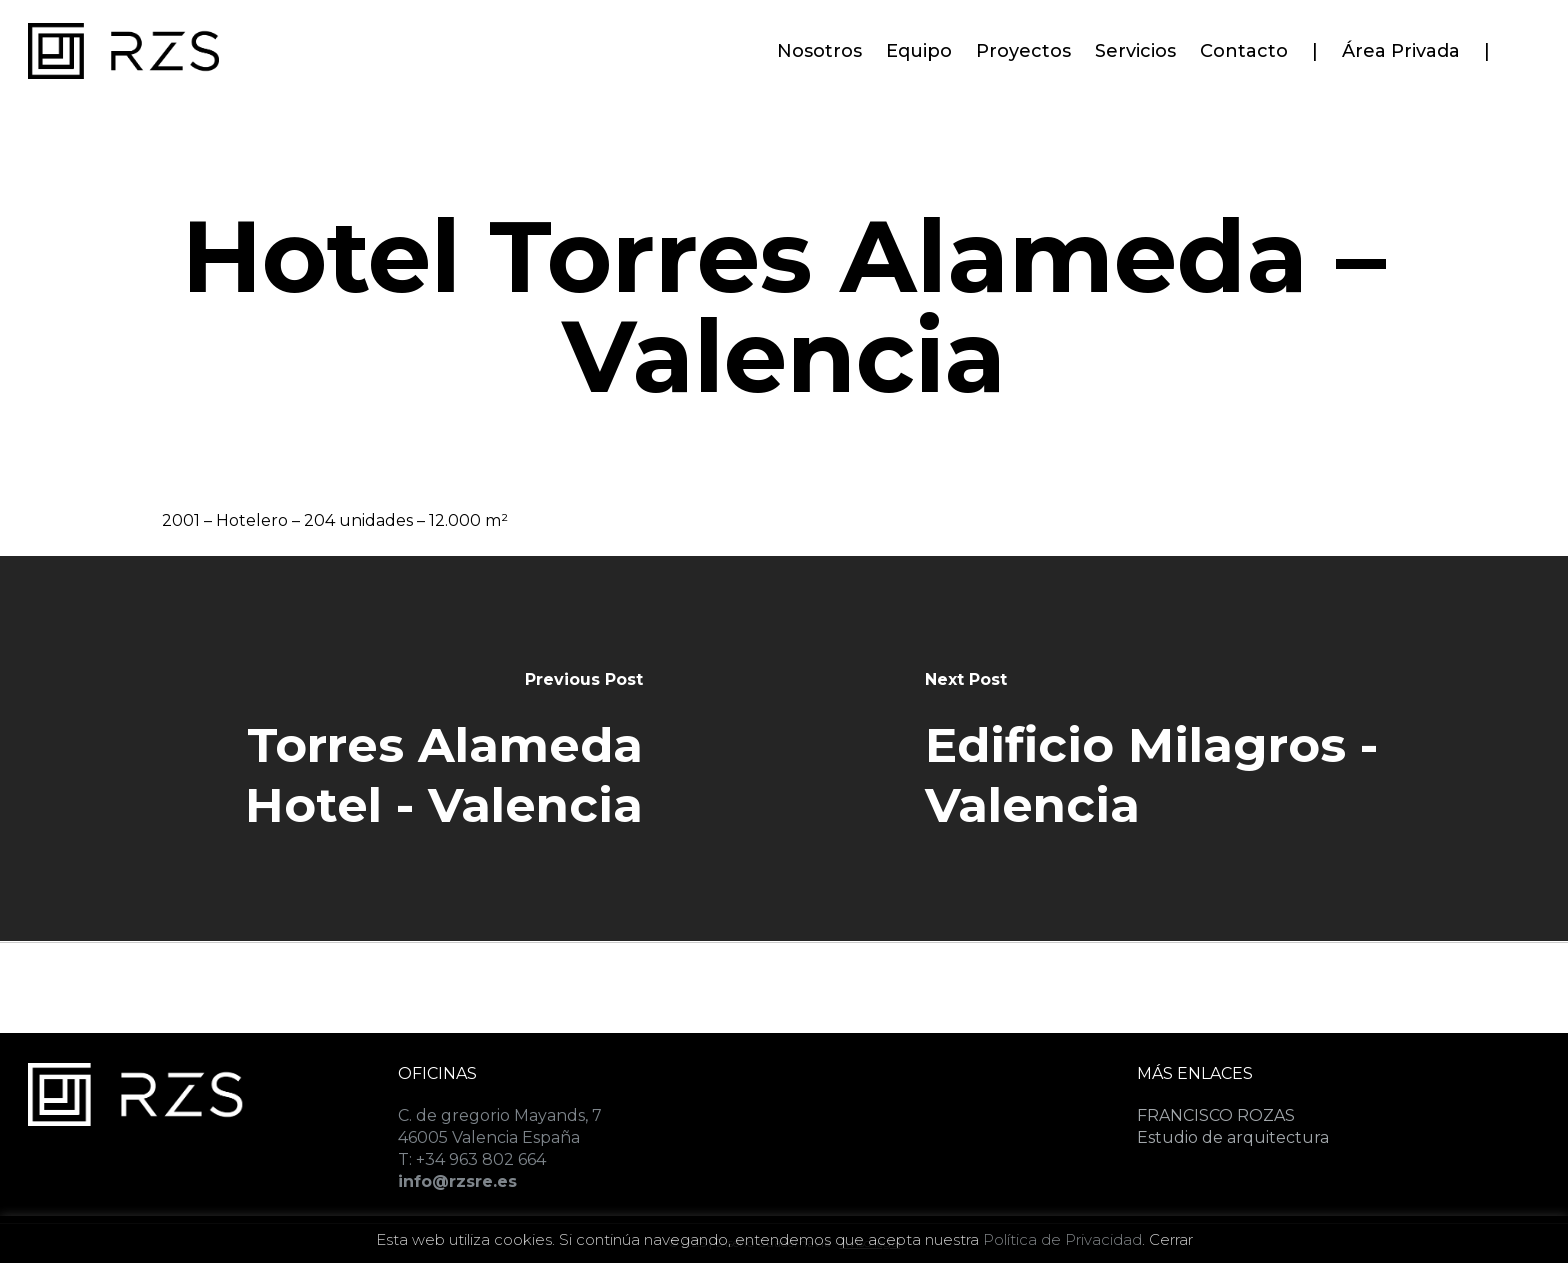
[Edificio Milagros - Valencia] (1176, 748)
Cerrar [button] (1171, 1239)
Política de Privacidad (1062, 1239)
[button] (1530, 10)
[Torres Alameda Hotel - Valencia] (392, 748)
